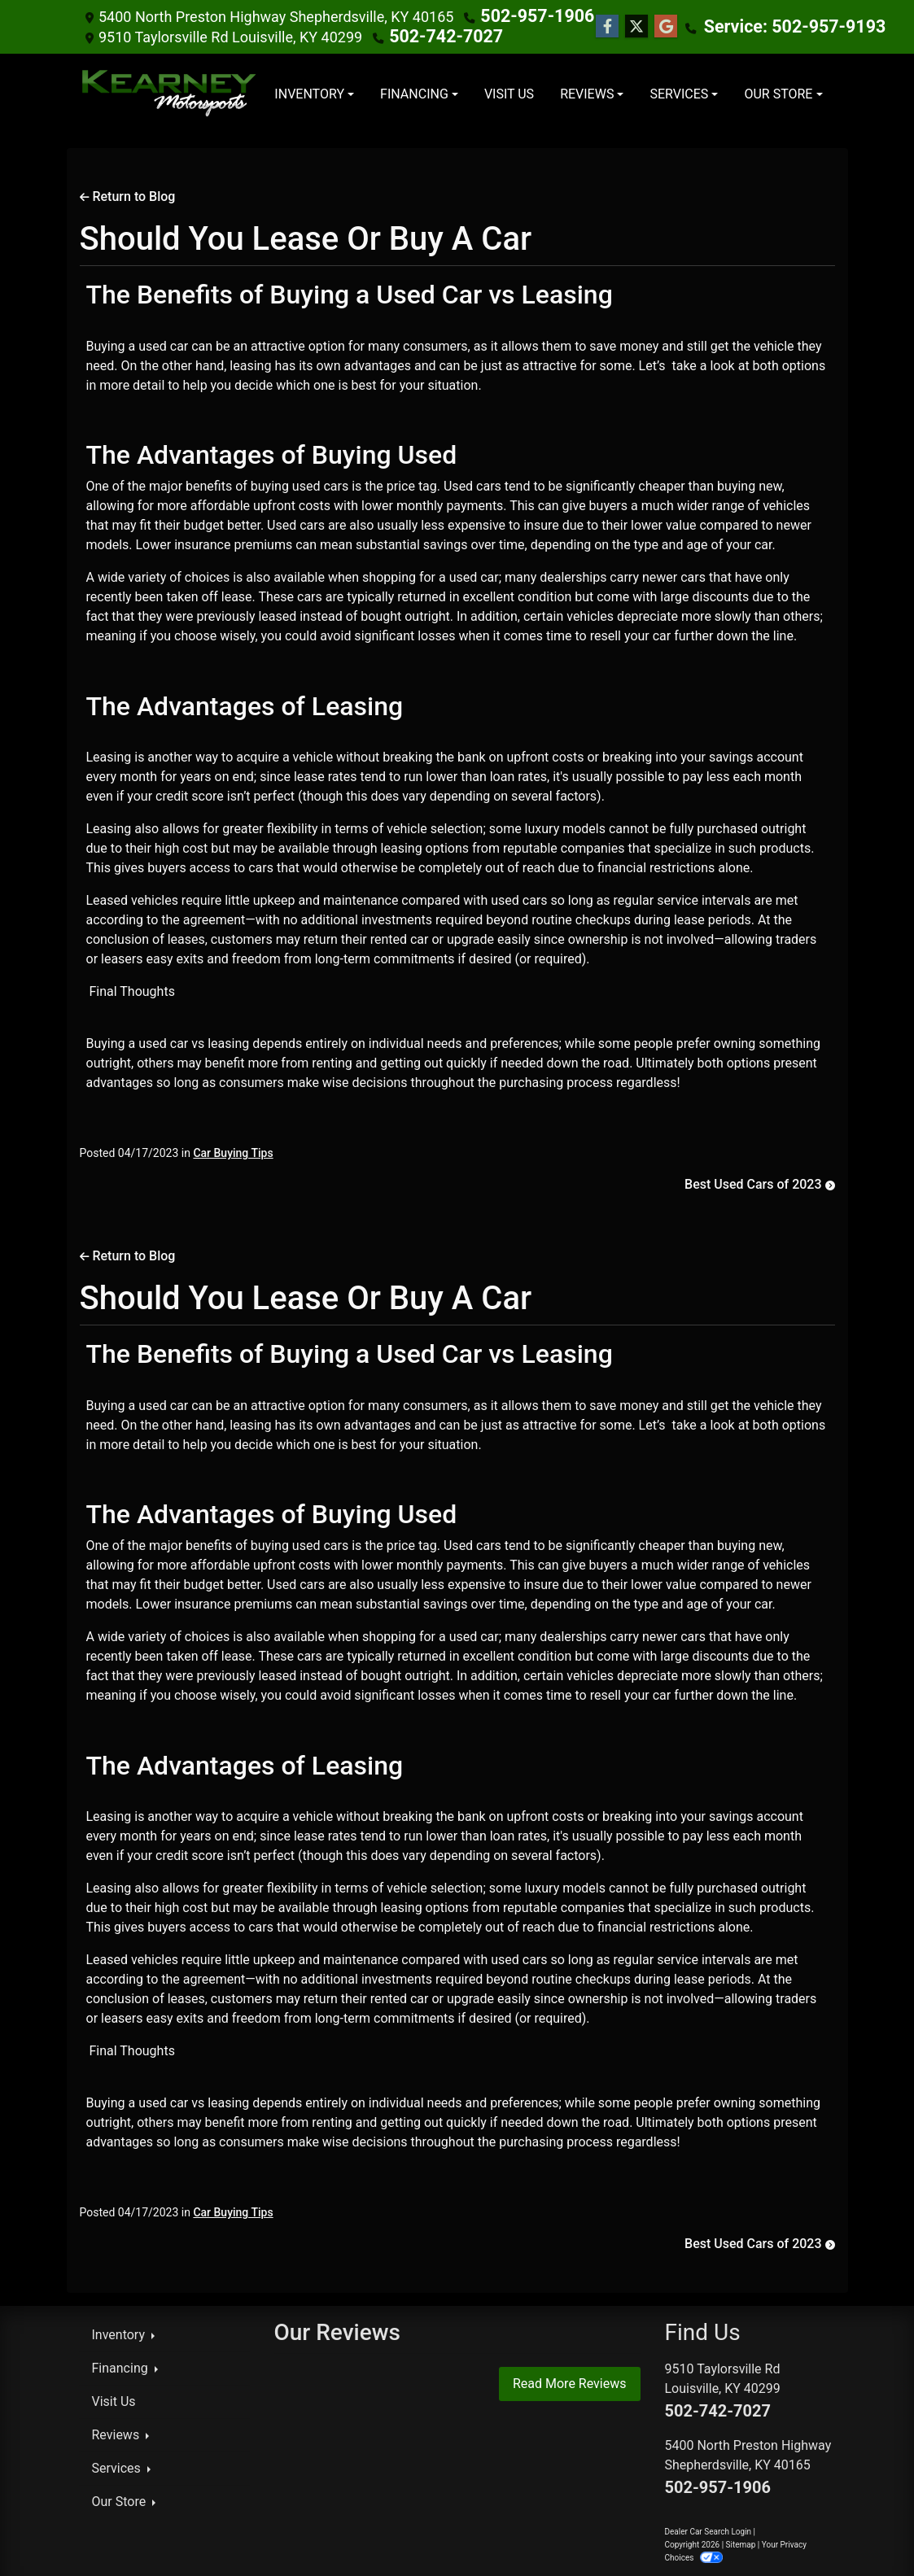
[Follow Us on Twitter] (618, 26)
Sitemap (741, 2543)
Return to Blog (128, 195)
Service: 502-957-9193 (761, 25)
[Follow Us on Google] (647, 26)
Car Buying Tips (233, 1151)
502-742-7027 (436, 35)
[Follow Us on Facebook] (589, 26)
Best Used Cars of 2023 (759, 1182)
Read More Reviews (570, 2382)
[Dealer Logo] (170, 92)
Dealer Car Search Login (708, 2530)
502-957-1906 (527, 15)
